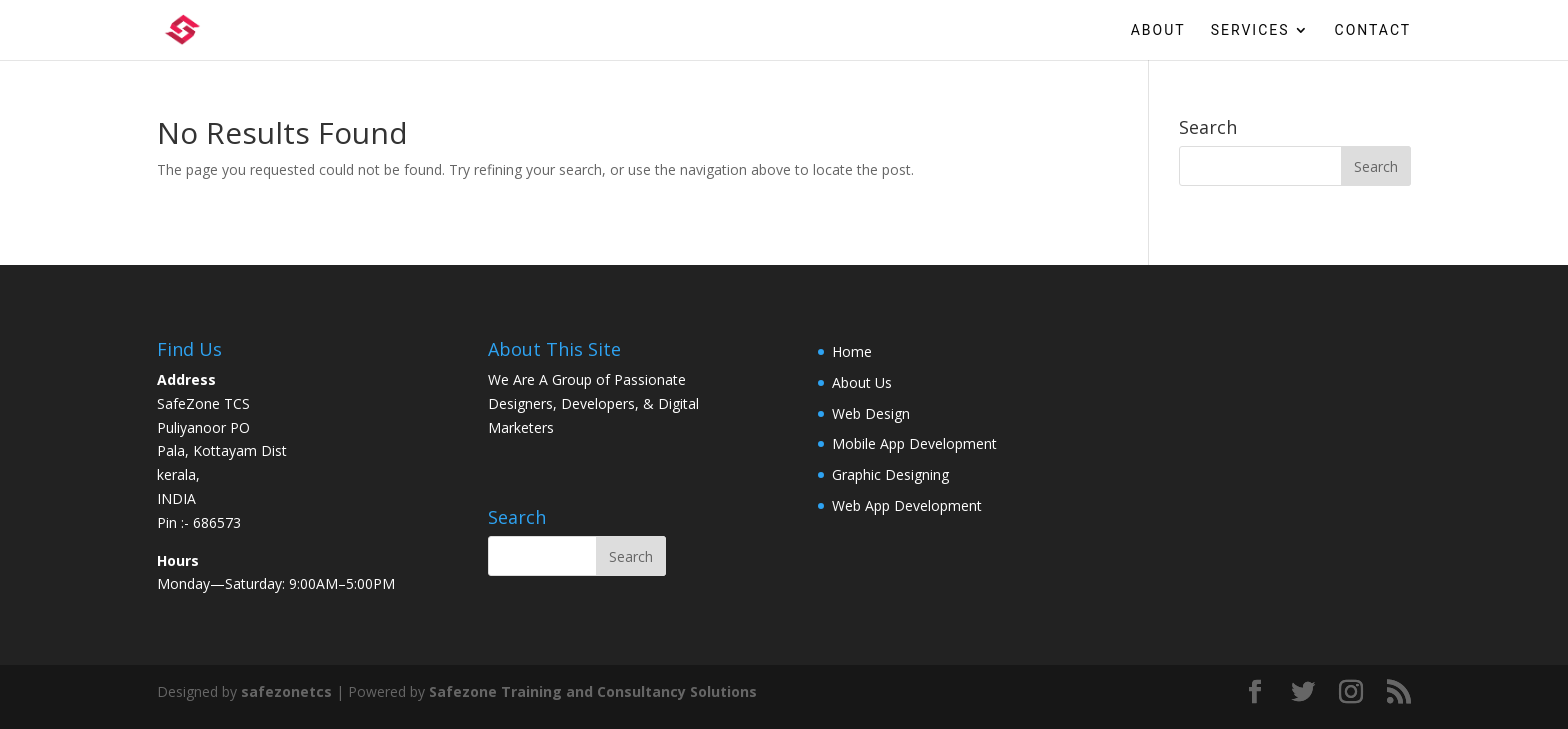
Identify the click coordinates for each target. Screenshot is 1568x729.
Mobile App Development (914, 443)
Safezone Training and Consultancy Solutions (593, 691)
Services (1250, 30)
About (1158, 30)
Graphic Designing (890, 474)
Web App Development (907, 505)
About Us (862, 382)
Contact (1373, 30)
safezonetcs (286, 691)
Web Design (871, 413)
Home (852, 351)
